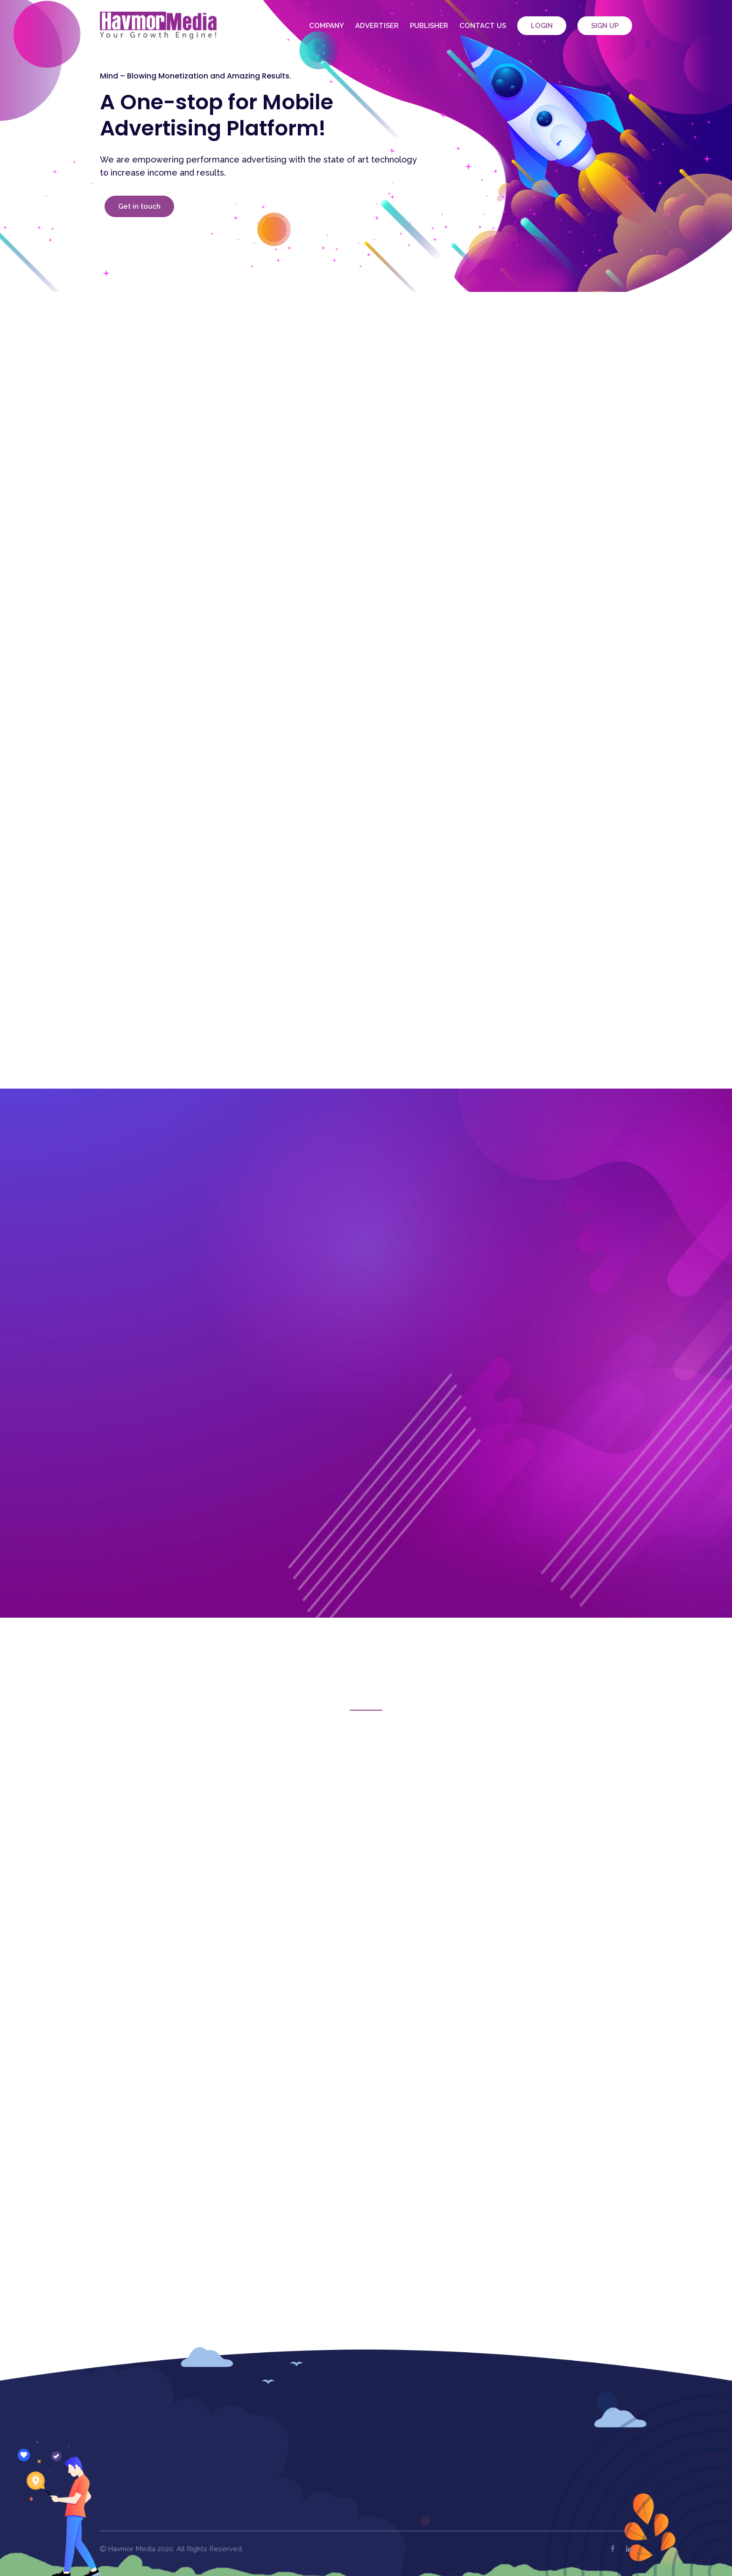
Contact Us (482, 25)
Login (542, 25)
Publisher (429, 25)
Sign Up (605, 25)
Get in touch (139, 206)
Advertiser (377, 25)
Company (326, 25)
